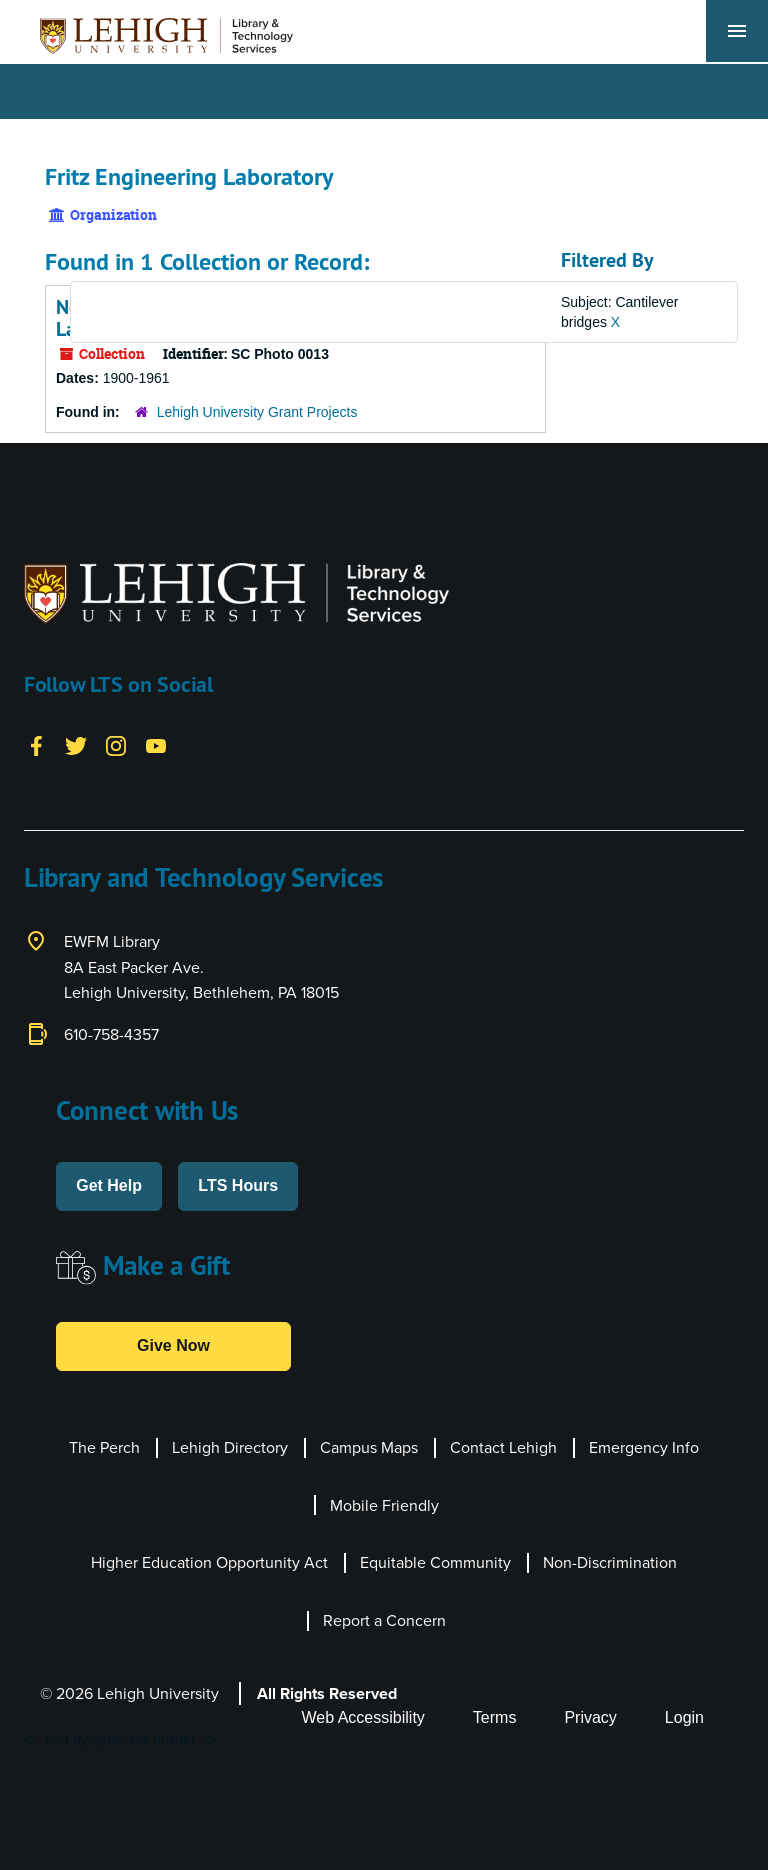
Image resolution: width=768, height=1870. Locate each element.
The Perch (104, 1447)
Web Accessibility (363, 1717)
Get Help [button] (109, 1185)
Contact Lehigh (503, 1447)
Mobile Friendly (384, 1505)
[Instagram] (116, 744)
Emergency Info (644, 1447)
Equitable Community (435, 1562)
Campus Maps (369, 1447)
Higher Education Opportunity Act (209, 1562)
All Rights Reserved (327, 1693)
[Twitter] (76, 744)
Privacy (590, 1717)
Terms (495, 1717)
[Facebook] (36, 744)
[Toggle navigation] (737, 31)
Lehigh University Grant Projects (257, 412)
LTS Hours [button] (238, 1185)
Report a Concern (384, 1620)
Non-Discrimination (610, 1562)
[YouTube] (156, 744)
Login (684, 1717)
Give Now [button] (173, 1345)
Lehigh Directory (230, 1447)
